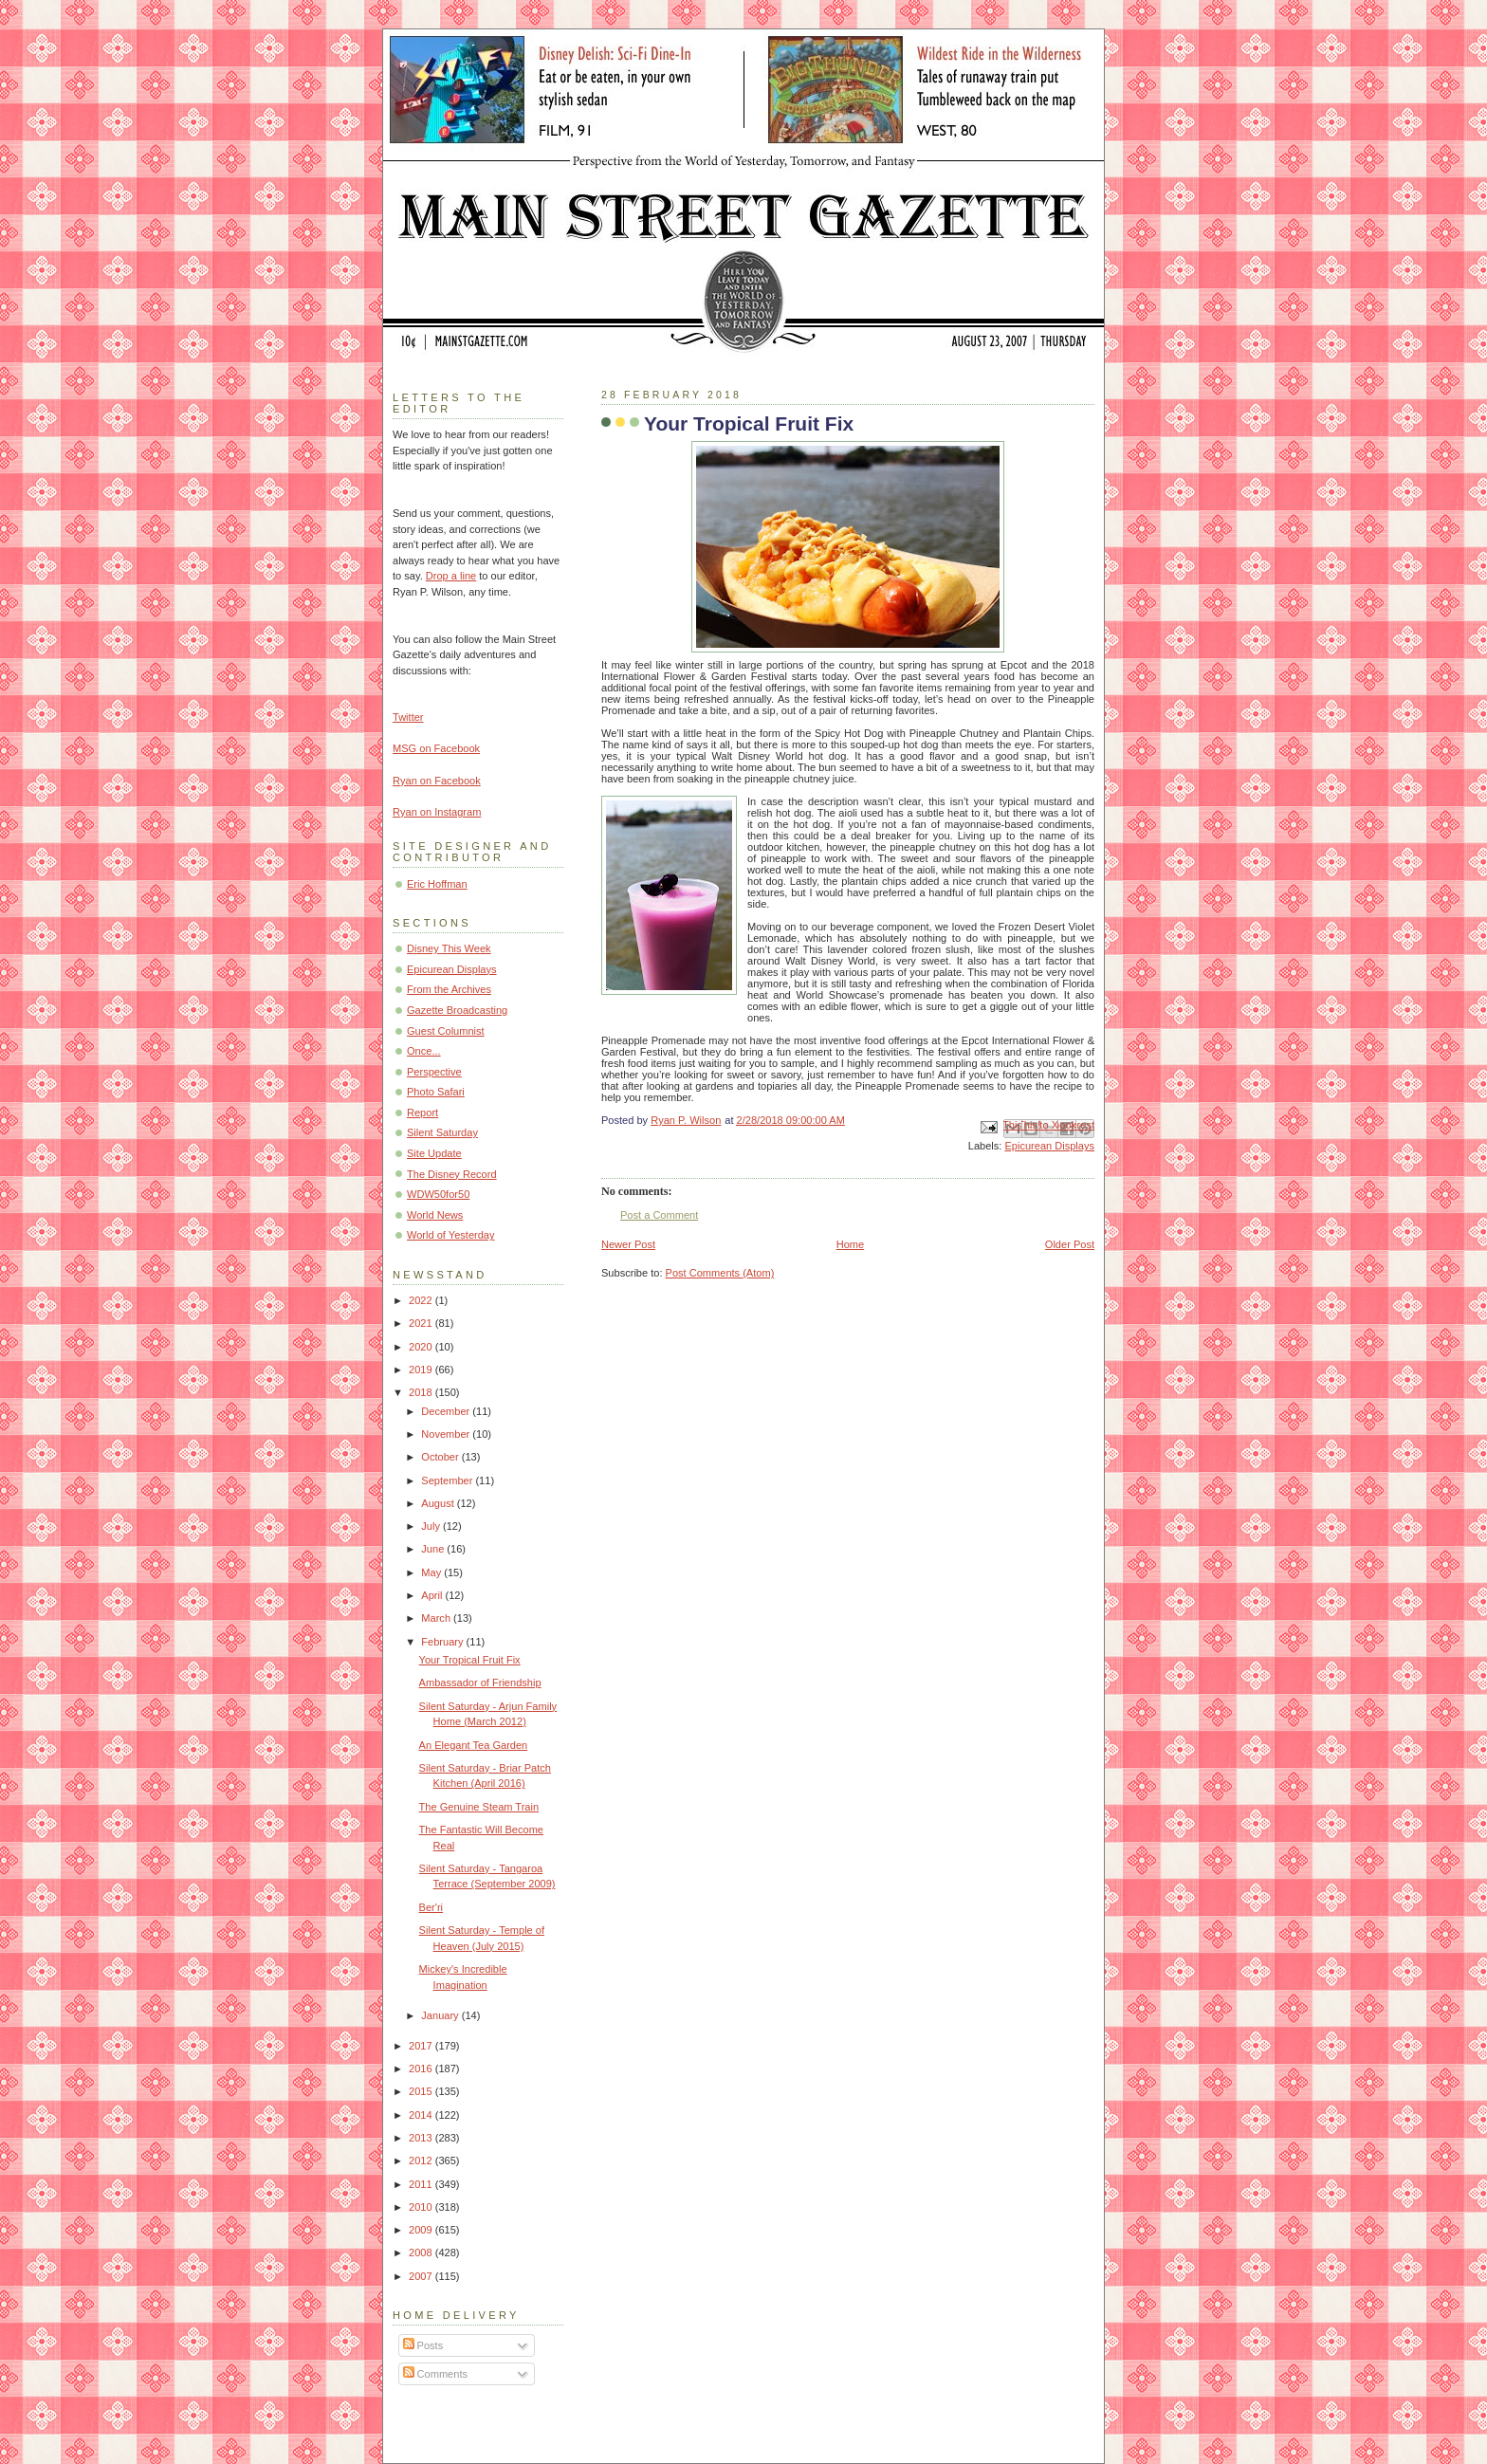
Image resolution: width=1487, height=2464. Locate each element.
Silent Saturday (442, 1132)
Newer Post (628, 1244)
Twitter (408, 717)
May (432, 1572)
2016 (422, 2068)
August (438, 1503)
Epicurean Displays (1049, 1145)
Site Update (434, 1153)
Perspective (434, 1071)
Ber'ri (431, 1907)
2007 (422, 2276)
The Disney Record (452, 1174)
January (441, 2015)
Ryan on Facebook (437, 780)
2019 (422, 1369)
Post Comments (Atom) (720, 1272)
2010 (422, 2207)
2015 (422, 2091)
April (433, 1595)
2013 (422, 2137)
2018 (422, 1392)
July (432, 1526)
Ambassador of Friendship (480, 1682)
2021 (422, 1323)
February (443, 1641)
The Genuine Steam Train (479, 1806)
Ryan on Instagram (437, 812)
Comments (435, 2374)
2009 (422, 2229)
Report (422, 1112)
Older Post (1069, 1244)
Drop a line (451, 575)
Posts (423, 2345)
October (441, 1456)
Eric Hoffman (437, 884)
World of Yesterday (451, 1235)
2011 (422, 2184)
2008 (422, 2252)
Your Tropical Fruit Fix (470, 1659)
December (446, 1411)
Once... (424, 1051)
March (437, 1618)
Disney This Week (449, 948)
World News (435, 1215)
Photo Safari (436, 1091)
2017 (422, 2045)
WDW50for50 (438, 1194)
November (446, 1434)
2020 (422, 1346)
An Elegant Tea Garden (473, 1745)
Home (850, 1244)
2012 (422, 2160)
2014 (422, 2115)
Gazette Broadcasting (457, 1010)
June (434, 1548)
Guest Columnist (446, 1031)
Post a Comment (659, 1215)
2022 (422, 1300)
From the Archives (449, 989)
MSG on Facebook (436, 748)
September (448, 1480)
